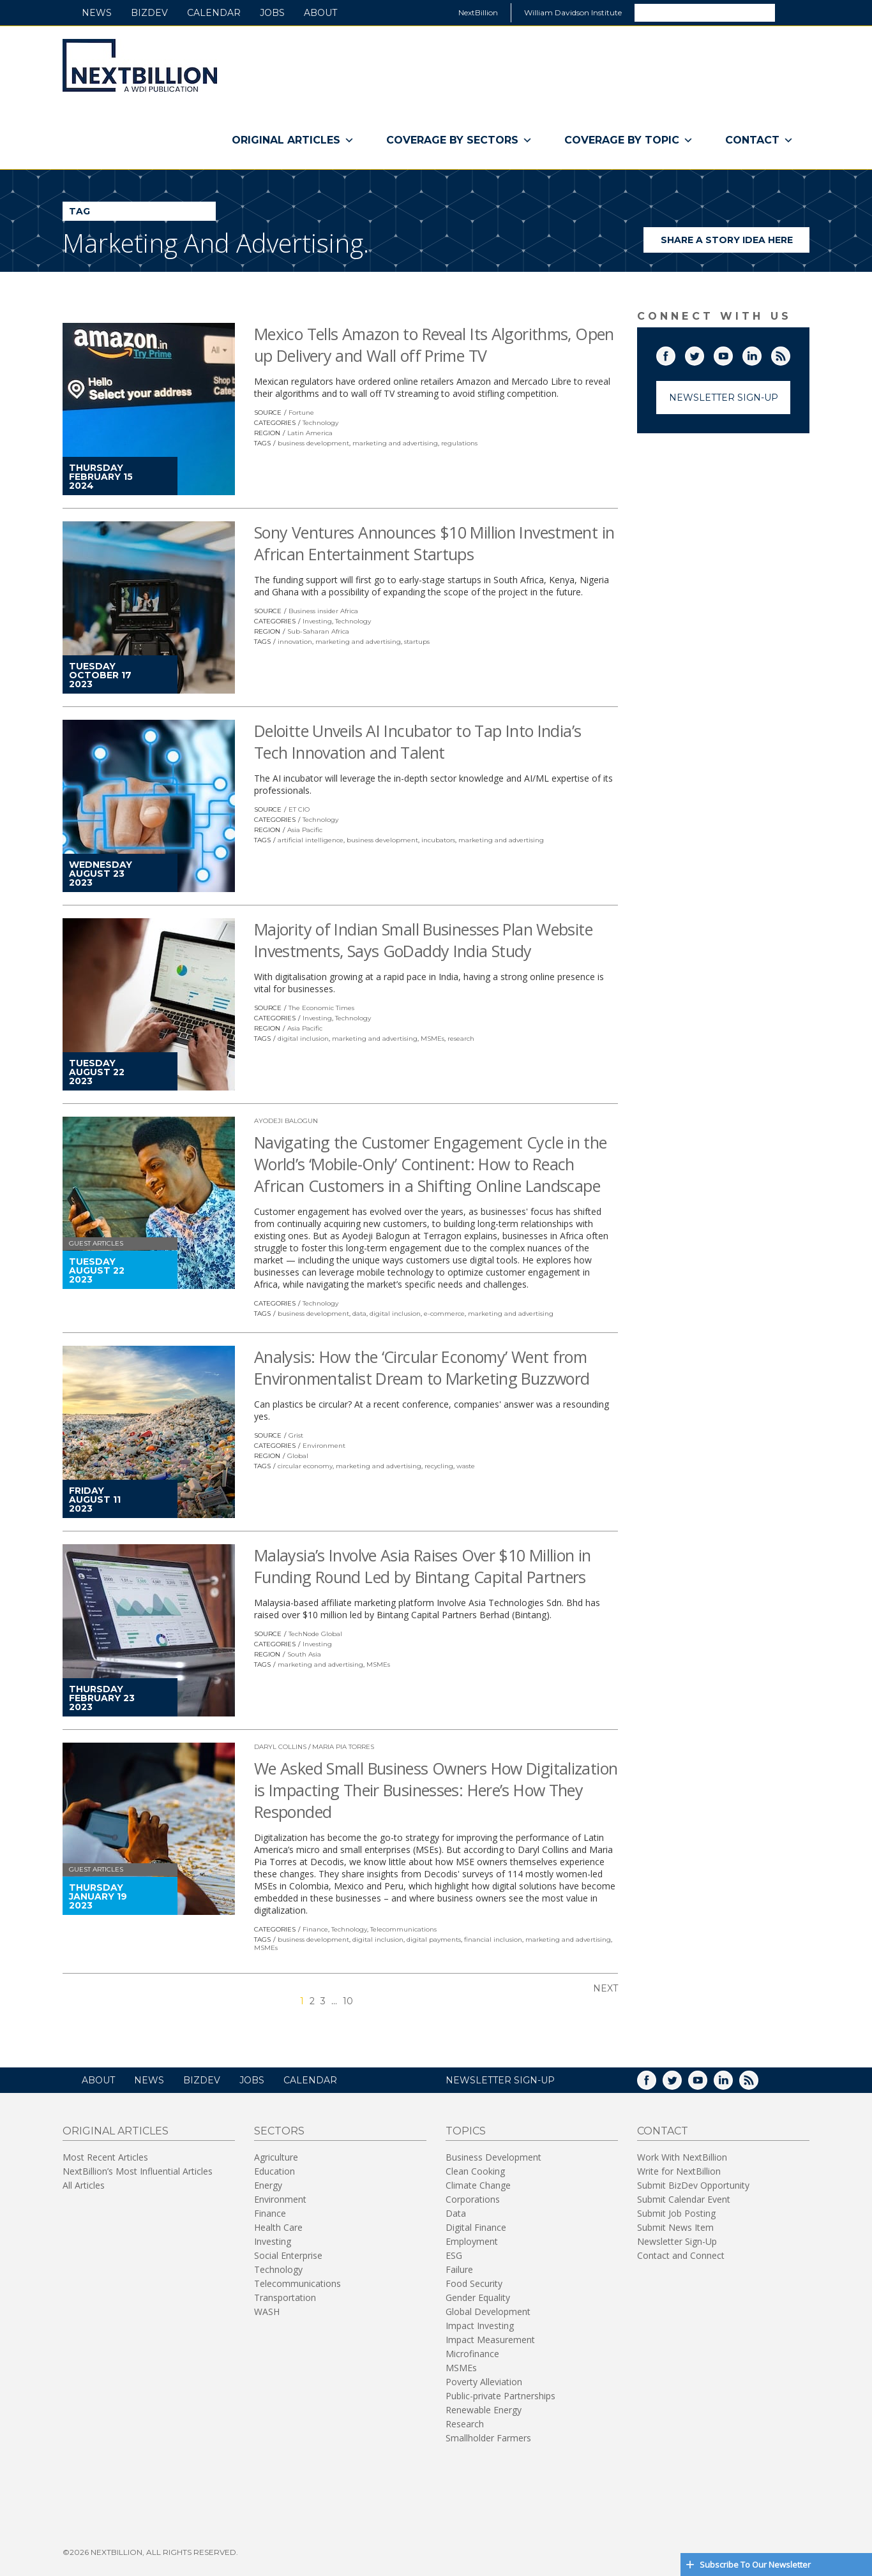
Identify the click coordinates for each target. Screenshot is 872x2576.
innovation (295, 641)
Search (791, 12)
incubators (438, 840)
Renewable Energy (484, 2410)
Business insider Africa (323, 611)
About (320, 13)
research (460, 1038)
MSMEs (432, 1038)
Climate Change (478, 2185)
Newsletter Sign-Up (723, 397)
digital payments (434, 1939)
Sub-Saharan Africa (318, 631)
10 (348, 2001)
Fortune (301, 412)
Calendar (214, 13)
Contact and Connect (681, 2255)
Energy (268, 2185)
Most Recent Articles (105, 2157)
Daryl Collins (280, 1747)
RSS (789, 353)
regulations (459, 443)
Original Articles (293, 140)
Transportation (285, 2297)
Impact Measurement (490, 2340)
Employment (472, 2241)
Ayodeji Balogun (286, 1121)
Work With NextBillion (682, 2157)
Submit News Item (675, 2227)
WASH (267, 2311)
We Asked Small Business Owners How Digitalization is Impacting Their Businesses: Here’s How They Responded (435, 1789)
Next (605, 1988)
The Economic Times (321, 1008)
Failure (459, 2269)
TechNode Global (315, 1634)
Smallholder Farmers (488, 2438)
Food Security (474, 2283)
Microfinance (472, 2354)
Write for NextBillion (679, 2171)
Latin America (310, 433)
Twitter (703, 353)
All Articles (84, 2185)
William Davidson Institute (573, 12)
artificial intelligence (310, 840)
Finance (315, 1929)
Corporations (473, 2199)
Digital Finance (476, 2227)
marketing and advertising (395, 443)
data (359, 1313)
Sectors (279, 2131)
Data (456, 2213)
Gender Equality (478, 2297)
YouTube (732, 353)
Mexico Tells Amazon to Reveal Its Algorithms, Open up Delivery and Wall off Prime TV (434, 344)
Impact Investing (480, 2325)
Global (297, 1456)
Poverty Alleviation (484, 2382)
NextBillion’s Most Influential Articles (138, 2171)
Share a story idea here (735, 243)
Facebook (674, 353)
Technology (320, 423)
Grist (296, 1435)
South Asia (304, 1654)
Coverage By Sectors (459, 140)
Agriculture (276, 2157)
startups (417, 641)
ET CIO (299, 809)
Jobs (272, 13)
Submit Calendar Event (683, 2199)
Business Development (493, 2157)
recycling (439, 1466)
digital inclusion (303, 1038)
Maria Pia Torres (343, 1747)
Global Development (488, 2311)
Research (465, 2424)
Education (274, 2171)
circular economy (305, 1466)
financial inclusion (493, 1939)
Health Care (278, 2227)
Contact (759, 140)
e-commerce (444, 1313)
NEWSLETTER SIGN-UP (500, 2080)
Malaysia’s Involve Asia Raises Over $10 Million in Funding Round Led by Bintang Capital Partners (422, 1566)
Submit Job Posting (676, 2213)
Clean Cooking (475, 2171)
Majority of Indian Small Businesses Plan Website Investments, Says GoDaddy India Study (423, 940)
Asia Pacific (304, 830)
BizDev (149, 13)
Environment (324, 1445)
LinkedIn (761, 353)
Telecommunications (403, 1929)
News (97, 13)
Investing (317, 621)
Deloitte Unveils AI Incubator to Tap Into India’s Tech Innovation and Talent (417, 741)
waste (465, 1466)
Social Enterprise (288, 2255)
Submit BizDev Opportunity (693, 2185)
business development (313, 443)
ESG (454, 2255)
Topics (466, 2131)
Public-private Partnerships (500, 2396)
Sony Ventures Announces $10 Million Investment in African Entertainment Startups (434, 543)
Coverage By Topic (628, 140)
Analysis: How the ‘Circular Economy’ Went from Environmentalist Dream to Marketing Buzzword (422, 1367)
